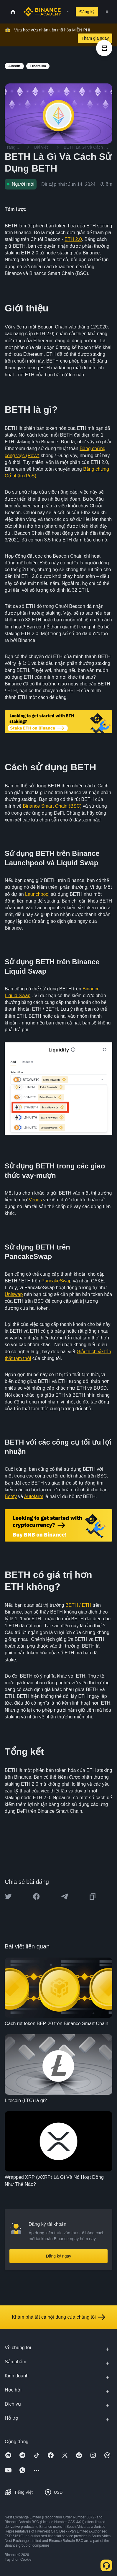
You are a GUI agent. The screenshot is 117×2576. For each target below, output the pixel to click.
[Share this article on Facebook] (36, 1896)
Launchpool (37, 894)
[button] (107, 11)
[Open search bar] (66, 11)
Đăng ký (86, 11)
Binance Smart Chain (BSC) (52, 806)
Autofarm (33, 1496)
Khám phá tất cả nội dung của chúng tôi (58, 2317)
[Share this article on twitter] (8, 1896)
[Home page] (42, 11)
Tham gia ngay (95, 38)
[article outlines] (104, 48)
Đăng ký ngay (58, 2256)
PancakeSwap (56, 1280)
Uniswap (14, 1294)
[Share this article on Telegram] (64, 1896)
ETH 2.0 (73, 239)
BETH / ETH (78, 1605)
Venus (35, 1199)
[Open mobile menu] (107, 11)
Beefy (11, 1496)
